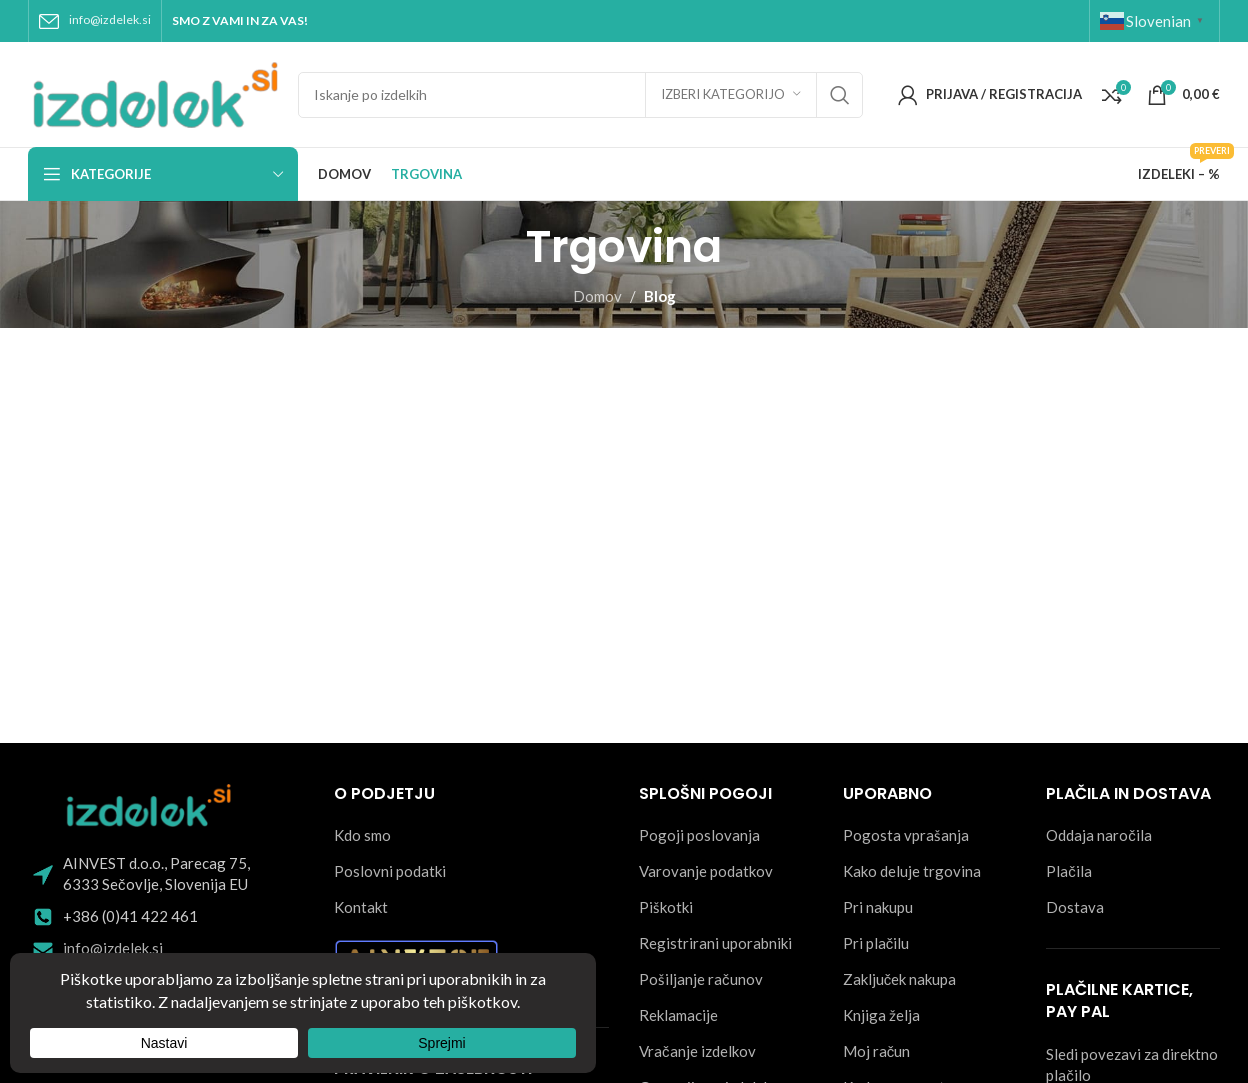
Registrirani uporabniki (715, 943)
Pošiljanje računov (701, 979)
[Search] (580, 95)
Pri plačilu (876, 943)
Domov (597, 296)
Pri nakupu (878, 907)
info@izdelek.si (110, 19)
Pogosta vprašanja (906, 835)
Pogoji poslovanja (699, 835)
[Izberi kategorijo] (731, 95)
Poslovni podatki (390, 871)
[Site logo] (153, 92)
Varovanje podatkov (706, 871)
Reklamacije (678, 1015)
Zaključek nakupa (900, 979)
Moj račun (877, 1051)
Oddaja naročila (1099, 835)
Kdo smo (362, 835)
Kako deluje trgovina (912, 871)
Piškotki (666, 907)
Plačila (1069, 871)
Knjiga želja (881, 1015)
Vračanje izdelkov (697, 1051)
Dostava (1075, 907)
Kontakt (361, 907)
